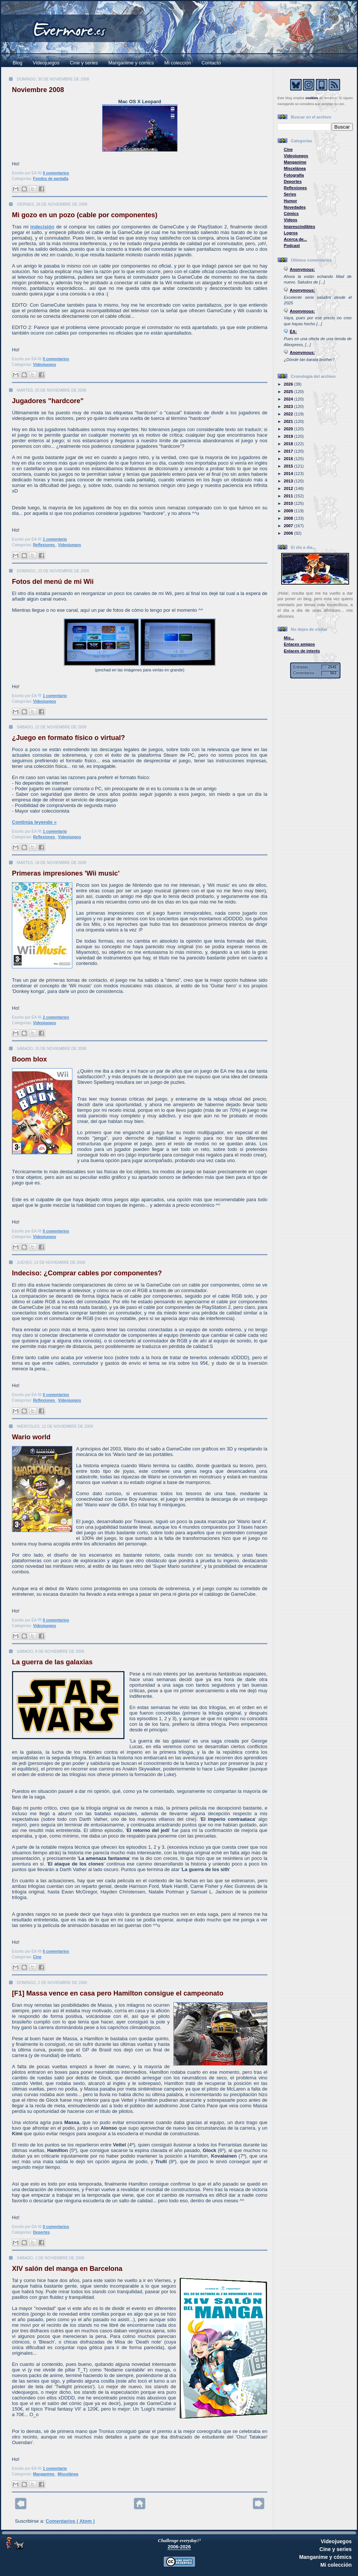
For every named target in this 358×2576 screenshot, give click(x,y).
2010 (289, 503)
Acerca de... (295, 239)
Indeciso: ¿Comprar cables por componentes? (87, 1273)
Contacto (211, 63)
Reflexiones (44, 545)
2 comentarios (56, 1017)
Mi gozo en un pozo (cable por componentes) (84, 215)
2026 (289, 384)
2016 (289, 458)
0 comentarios (56, 173)
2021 (289, 421)
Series (290, 194)
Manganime (44, 2474)
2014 (289, 473)
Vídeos (290, 220)
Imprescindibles (299, 226)
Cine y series (84, 63)
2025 (289, 391)
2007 (289, 525)
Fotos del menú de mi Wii (53, 581)
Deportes (41, 2232)
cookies (311, 98)
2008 (289, 518)
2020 (289, 429)
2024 (289, 399)
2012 (289, 488)
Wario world (31, 1437)
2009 (289, 511)
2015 (289, 466)
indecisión (42, 227)
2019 (289, 436)
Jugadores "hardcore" (48, 401)
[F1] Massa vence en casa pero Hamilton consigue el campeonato (117, 1993)
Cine (37, 1957)
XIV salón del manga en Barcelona (67, 2268)
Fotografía (294, 175)
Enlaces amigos (299, 644)
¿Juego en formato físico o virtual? (68, 737)
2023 (289, 406)
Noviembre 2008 (38, 90)
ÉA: (293, 331)
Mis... (289, 638)
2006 (289, 533)
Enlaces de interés (302, 651)
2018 (289, 444)
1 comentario (55, 539)
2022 (289, 414)
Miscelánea (67, 2474)
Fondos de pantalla (51, 179)
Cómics (291, 213)
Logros (291, 233)
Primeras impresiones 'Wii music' (66, 873)
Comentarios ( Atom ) (70, 2521)
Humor (290, 201)
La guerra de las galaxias (52, 1662)
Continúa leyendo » (34, 822)
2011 (289, 496)
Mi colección (177, 63)
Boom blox (29, 1059)
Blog (17, 63)
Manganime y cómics (131, 63)
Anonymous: (302, 269)
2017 (289, 451)
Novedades (295, 207)
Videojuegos (46, 63)
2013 (289, 481)
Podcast (292, 245)
